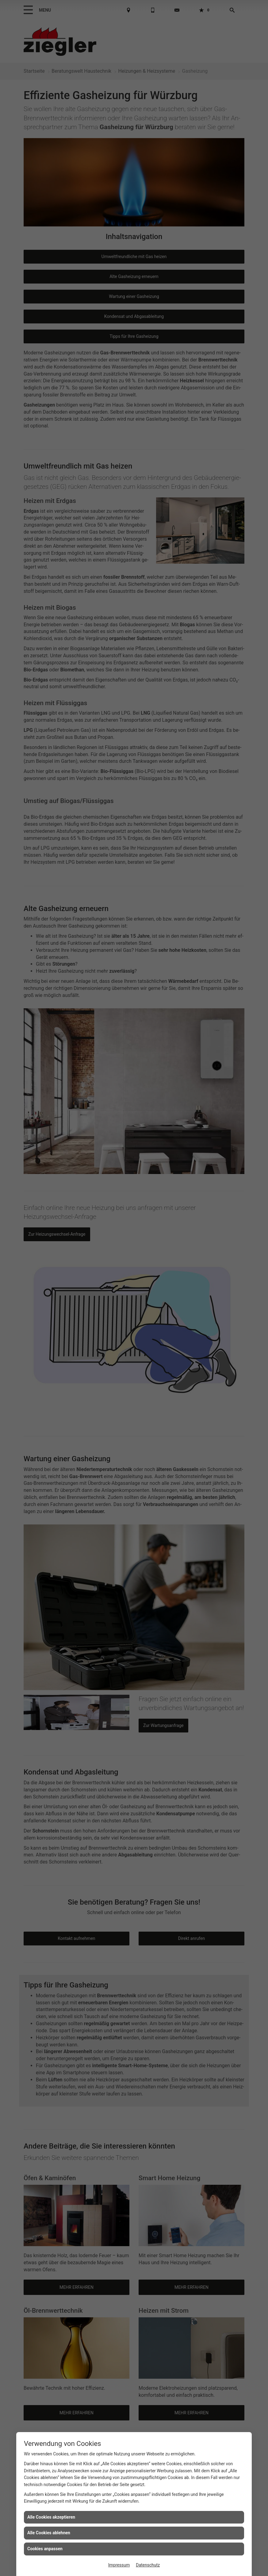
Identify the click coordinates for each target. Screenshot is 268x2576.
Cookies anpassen (45, 2548)
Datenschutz (148, 2564)
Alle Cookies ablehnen (48, 2532)
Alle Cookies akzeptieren (51, 2517)
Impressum (119, 2564)
